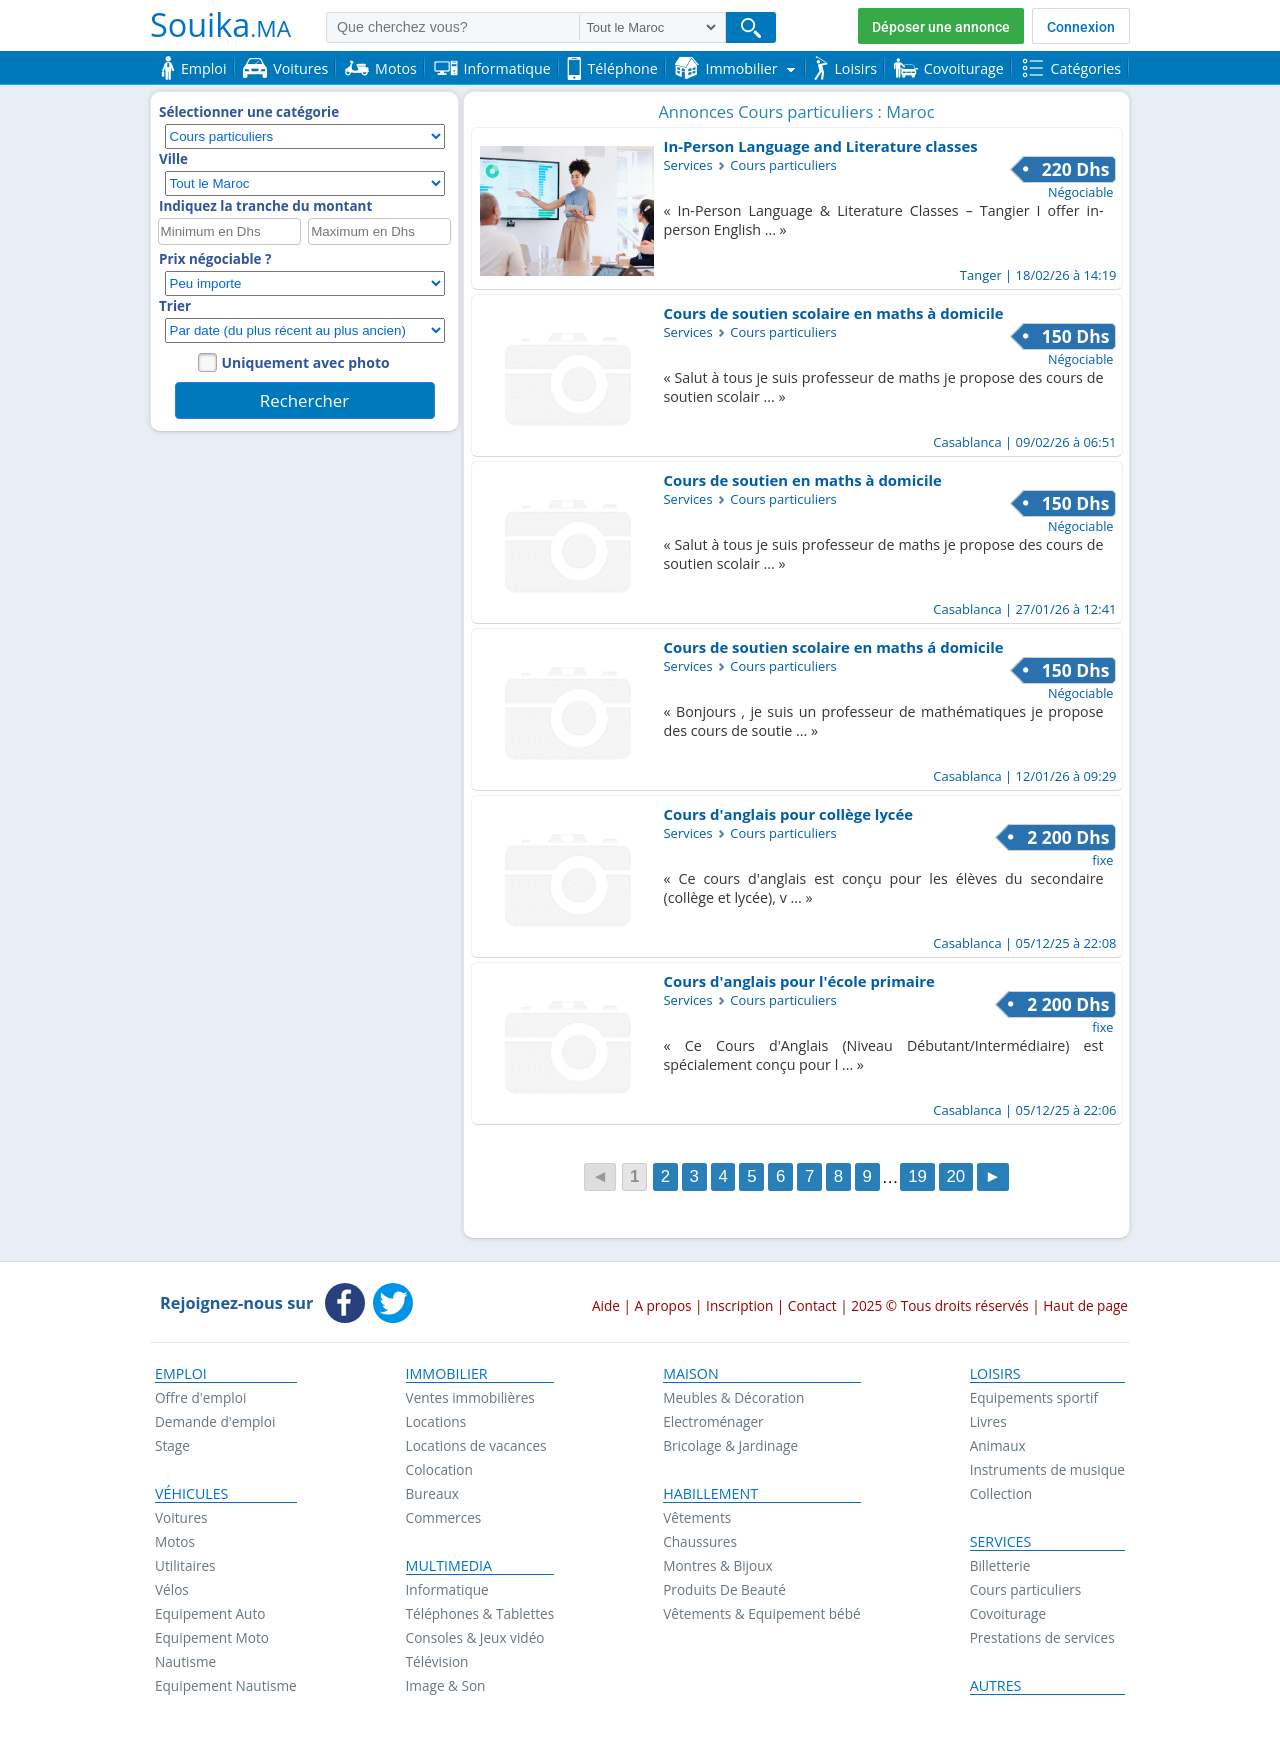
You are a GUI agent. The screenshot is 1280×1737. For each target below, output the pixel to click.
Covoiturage (1008, 1613)
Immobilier (447, 1374)
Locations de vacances (476, 1445)
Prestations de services (1042, 1637)
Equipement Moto (212, 1637)
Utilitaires (185, 1565)
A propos (662, 1305)
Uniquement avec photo (306, 362)
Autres (996, 1686)
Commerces (444, 1517)
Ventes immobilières (470, 1397)
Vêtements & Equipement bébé (761, 1613)
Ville (173, 159)
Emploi (181, 1374)
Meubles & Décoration (733, 1397)
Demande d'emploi (215, 1421)
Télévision (437, 1661)
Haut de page (1085, 1305)
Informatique (447, 1589)
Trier (175, 306)
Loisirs (995, 1374)
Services (1001, 1542)
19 (917, 1177)
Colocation (439, 1469)
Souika (220, 24)
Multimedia (449, 1566)
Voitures (181, 1517)
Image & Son (446, 1685)
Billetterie (1000, 1565)
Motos (175, 1541)
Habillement (710, 1494)
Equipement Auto (210, 1613)
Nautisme (185, 1661)
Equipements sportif (1034, 1397)
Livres (988, 1421)
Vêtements (697, 1517)
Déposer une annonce (941, 27)
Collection (1001, 1493)
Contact (812, 1305)
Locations (436, 1421)
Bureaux (432, 1493)
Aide (606, 1305)
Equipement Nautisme (226, 1685)
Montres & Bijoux (718, 1565)
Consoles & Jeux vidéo (475, 1637)
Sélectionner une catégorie (249, 112)
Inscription (739, 1305)
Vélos (172, 1589)
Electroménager (713, 1421)
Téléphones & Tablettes (480, 1613)
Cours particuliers (1026, 1589)
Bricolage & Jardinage (730, 1445)
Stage (172, 1445)
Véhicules (191, 1494)
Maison (690, 1374)
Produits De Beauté (724, 1589)
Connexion (1081, 27)
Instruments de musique (1047, 1469)
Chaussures (700, 1541)
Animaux (998, 1445)
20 (955, 1177)
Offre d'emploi (200, 1397)
